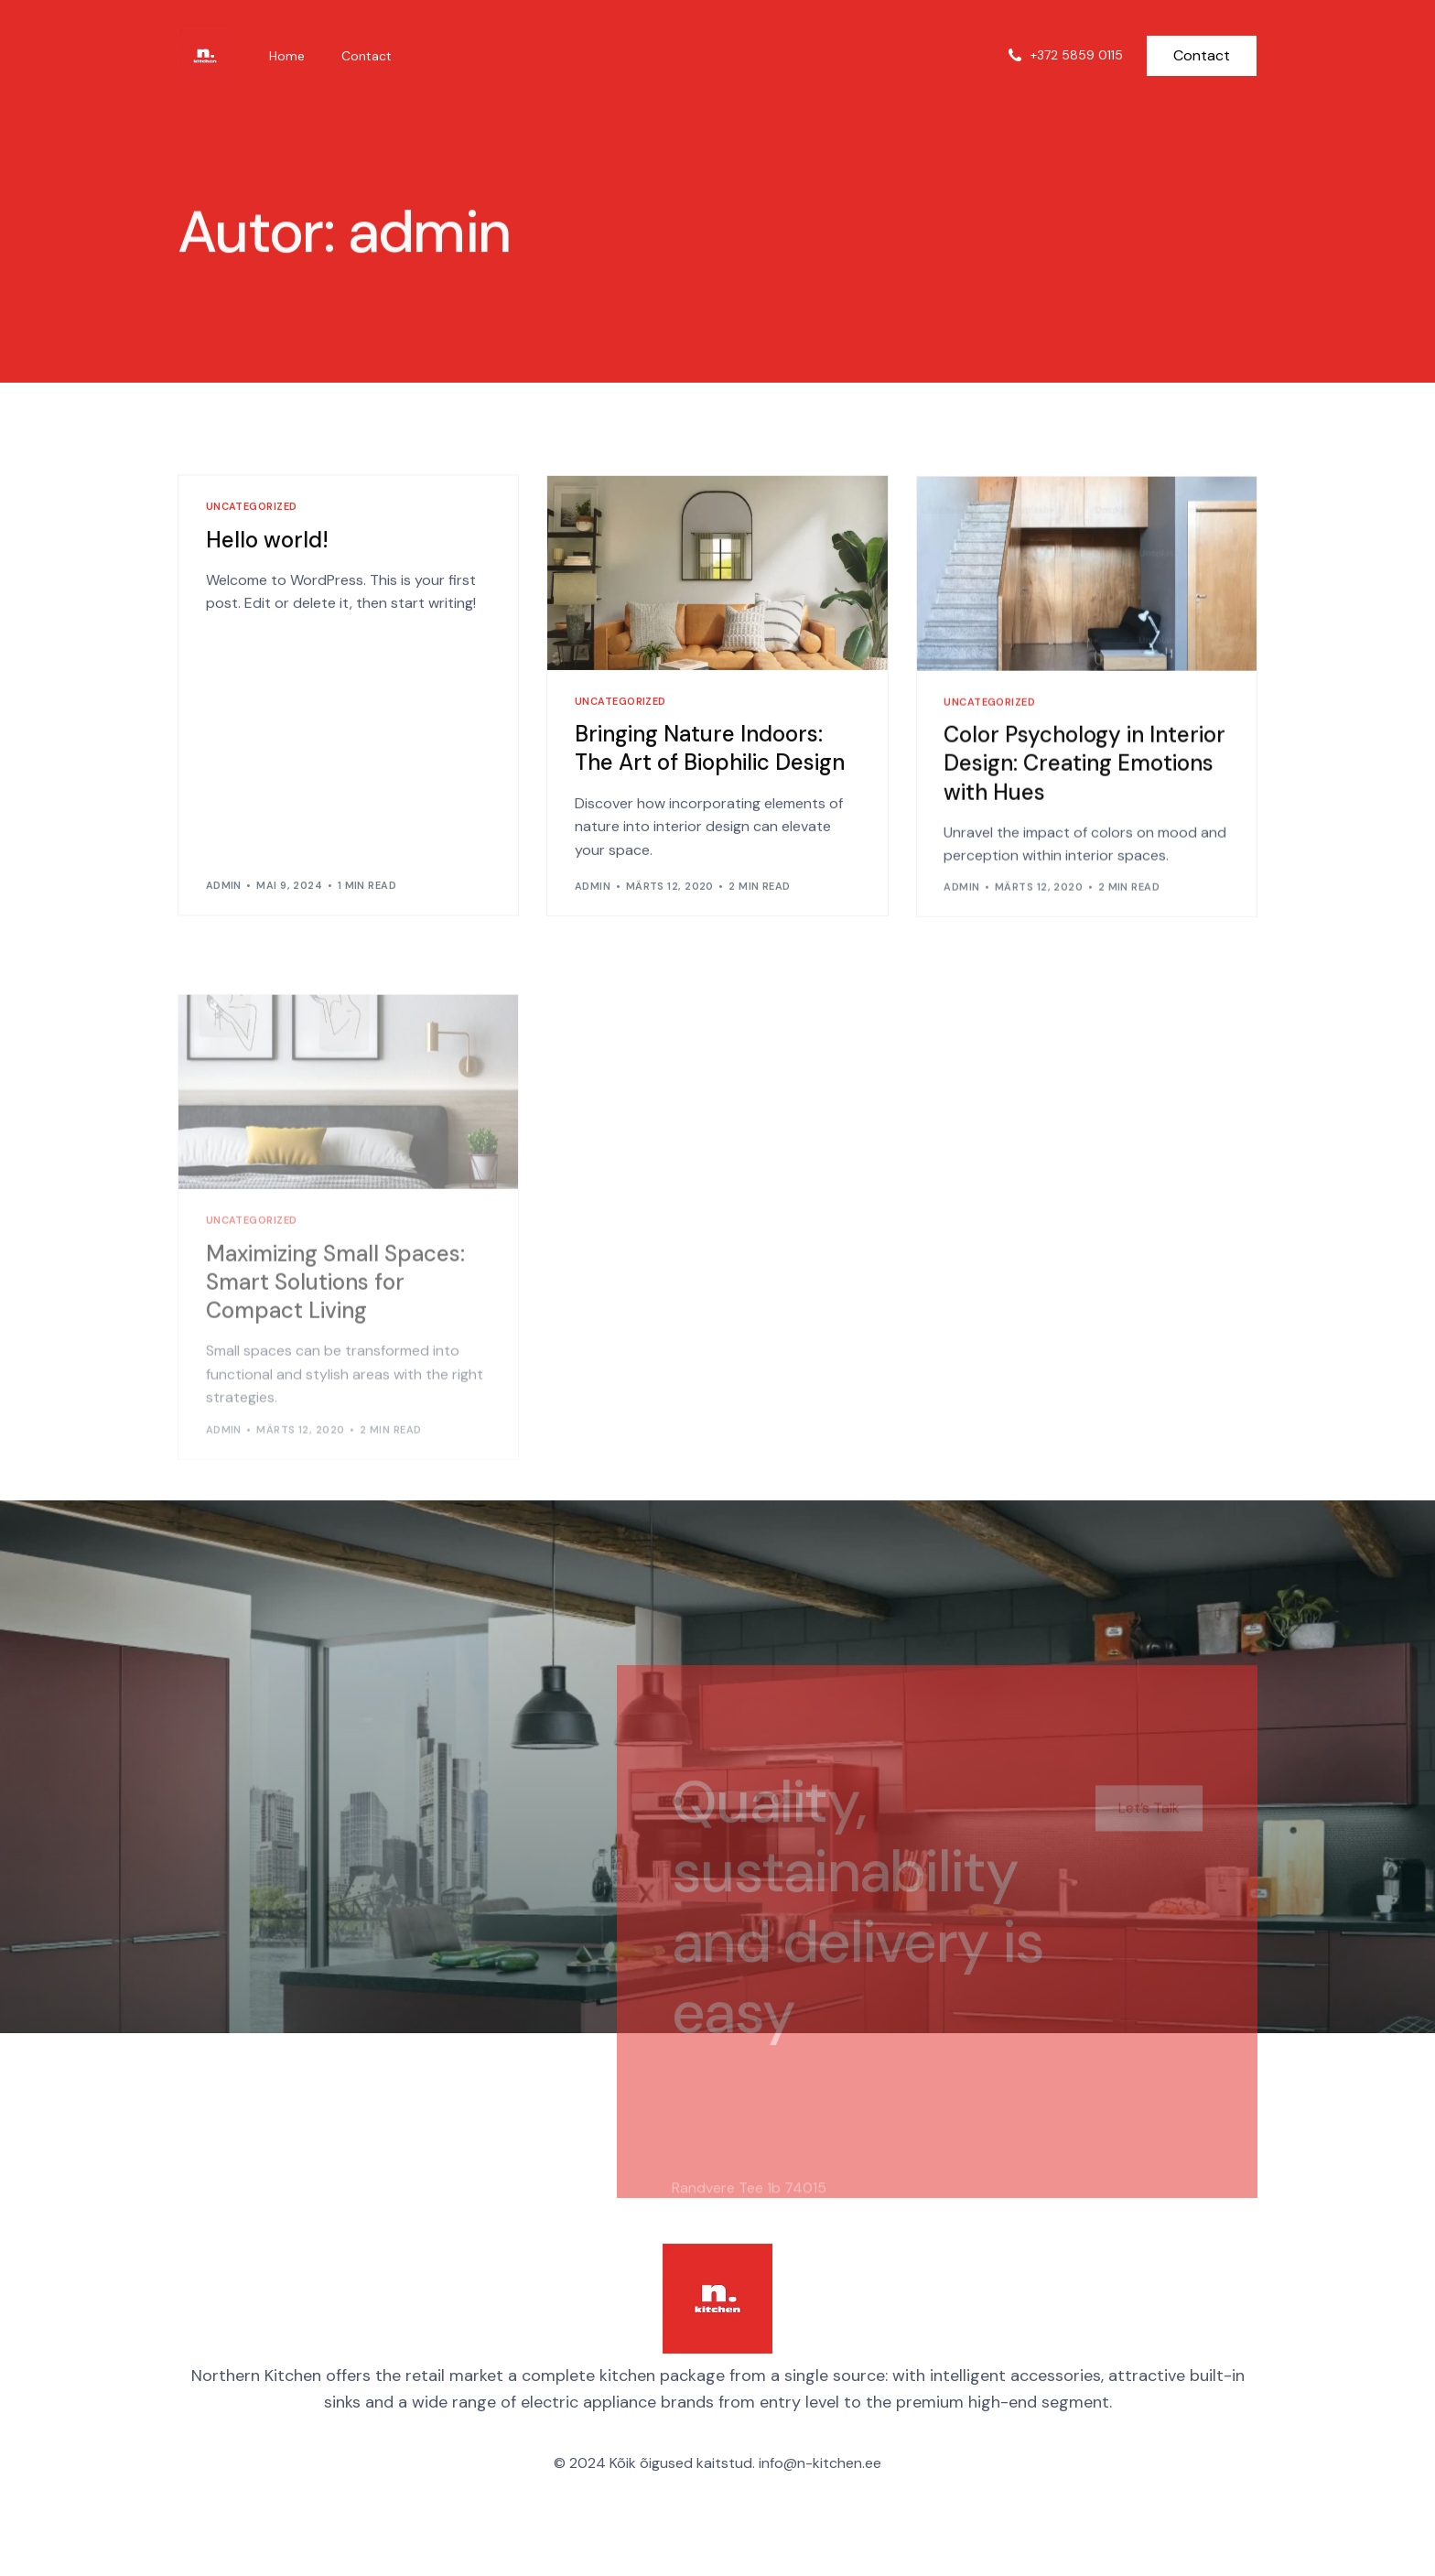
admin (224, 887)
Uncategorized (251, 508)
